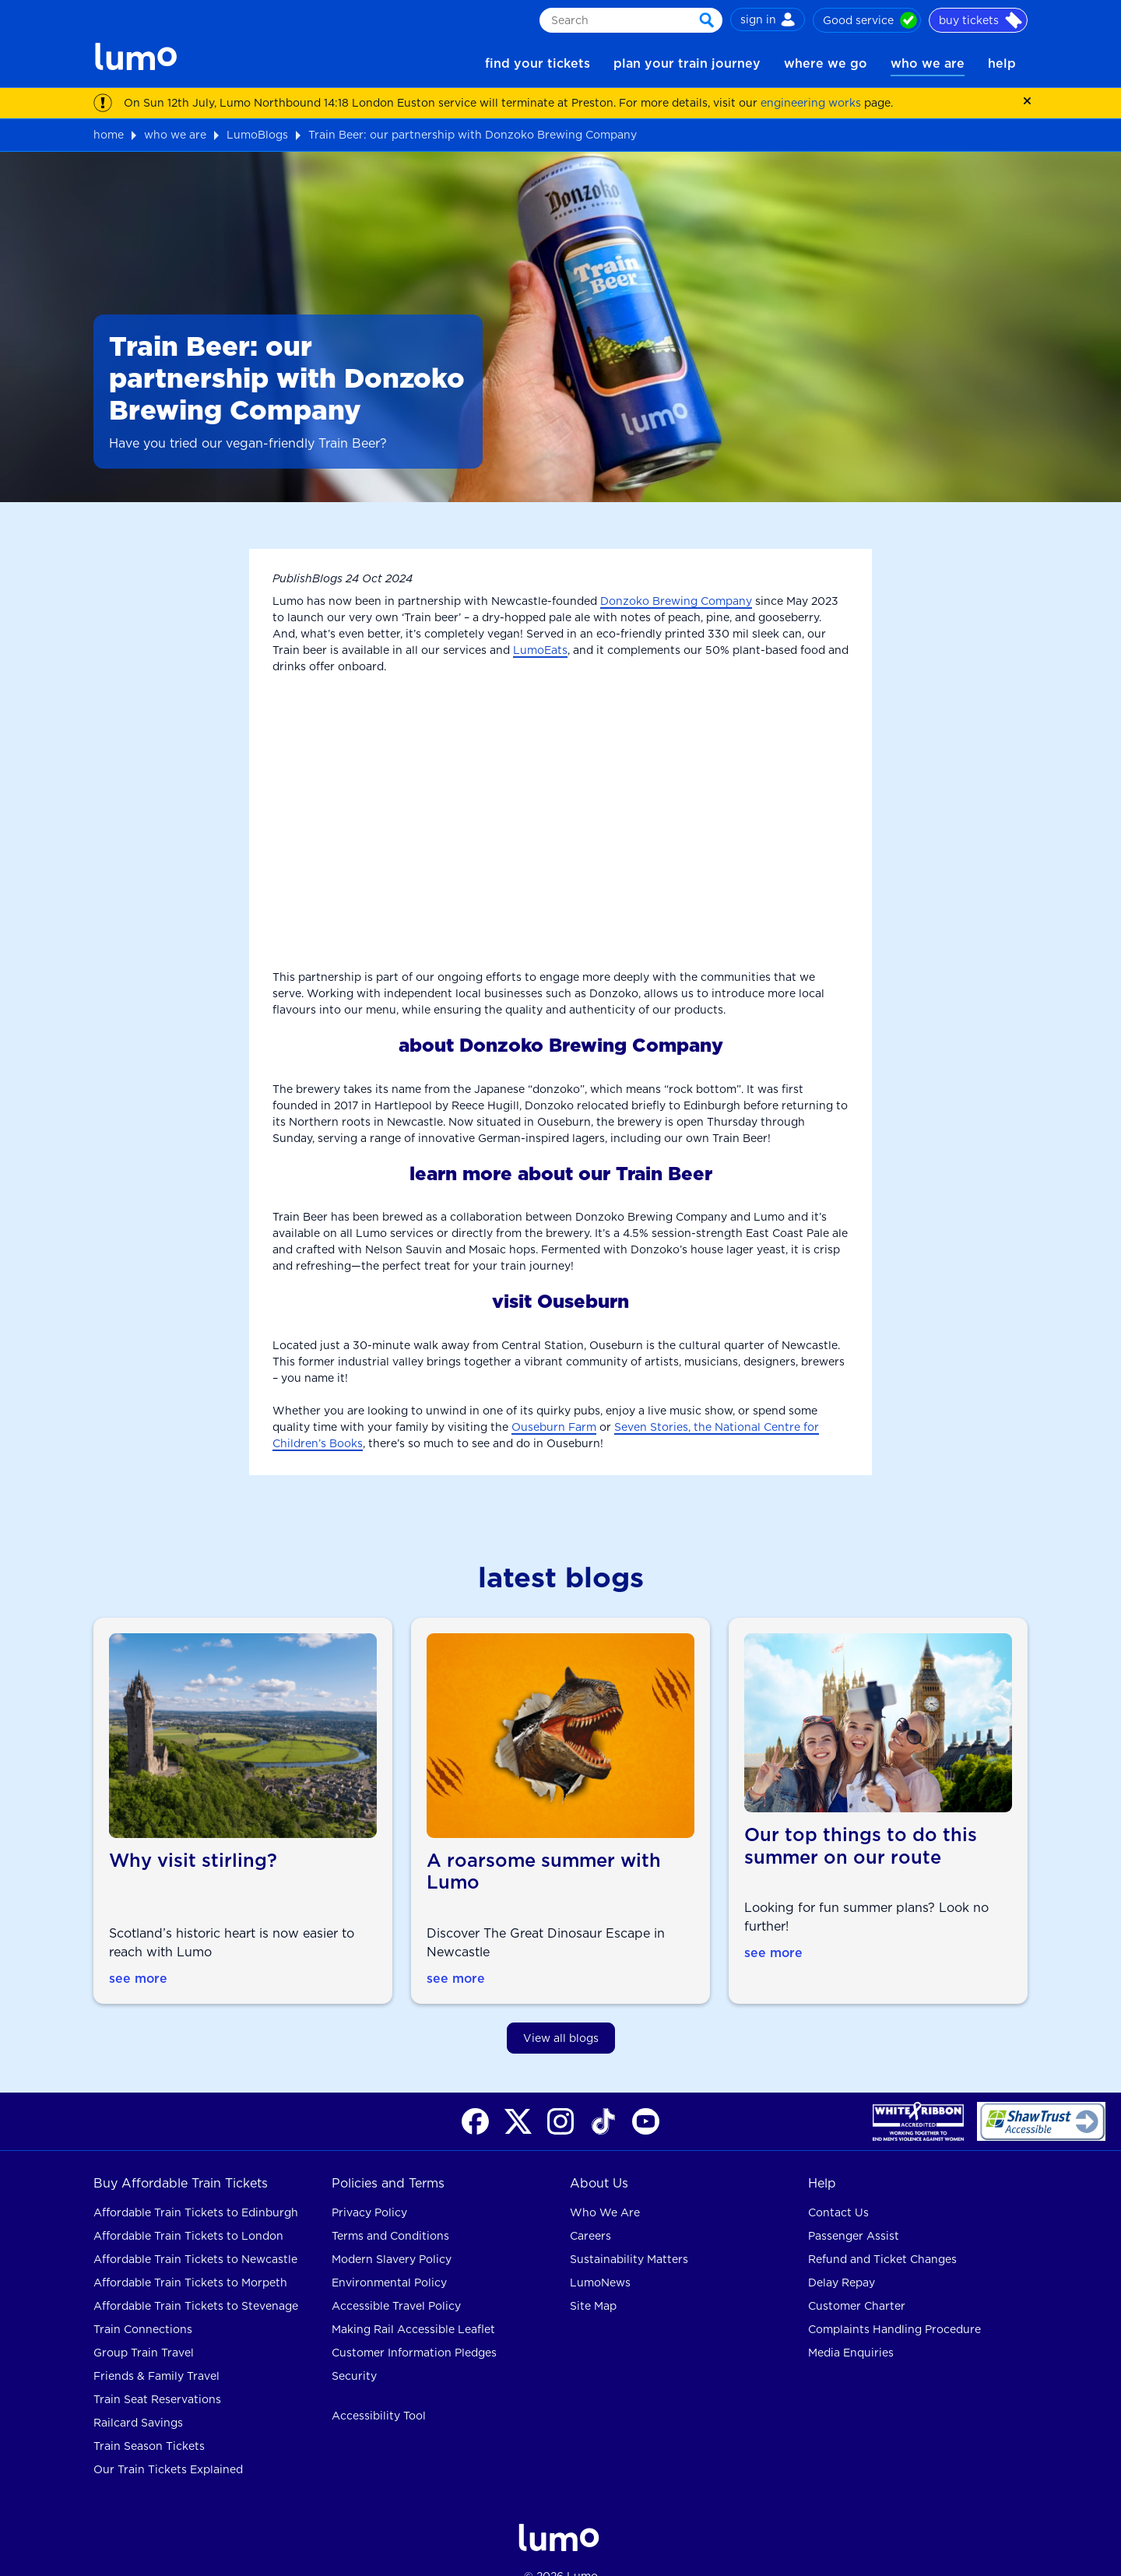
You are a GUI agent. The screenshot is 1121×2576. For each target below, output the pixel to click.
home (108, 134)
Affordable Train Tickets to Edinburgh (195, 2187)
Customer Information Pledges (414, 2327)
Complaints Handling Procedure (894, 2304)
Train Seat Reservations (157, 2374)
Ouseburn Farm (553, 1427)
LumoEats (540, 650)
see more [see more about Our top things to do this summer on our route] (773, 1952)
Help (822, 2158)
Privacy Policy (369, 2187)
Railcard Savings (138, 2397)
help (1002, 63)
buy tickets (980, 20)
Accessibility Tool (379, 2390)
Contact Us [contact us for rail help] (838, 2187)
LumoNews (600, 2257)
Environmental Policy (389, 2257)
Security (354, 2351)
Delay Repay (841, 2257)
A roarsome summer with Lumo (546, 1846)
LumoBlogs (257, 134)
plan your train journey (687, 63)
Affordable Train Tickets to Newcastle (195, 2234)
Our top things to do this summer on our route (860, 1846)
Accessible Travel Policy (396, 2281)
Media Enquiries (851, 2327)
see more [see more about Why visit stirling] (138, 1952)
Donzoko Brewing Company (676, 601)
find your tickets (537, 63)
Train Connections (142, 2304)
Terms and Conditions (390, 2211)
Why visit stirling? (193, 1835)
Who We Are (605, 2187)
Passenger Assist (853, 2211)
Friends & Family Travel (156, 2351)
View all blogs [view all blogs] (561, 2012)
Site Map (593, 2281)
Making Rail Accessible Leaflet (413, 2304)
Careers (590, 2211)
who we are (928, 63)
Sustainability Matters (629, 2234)
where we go (825, 63)
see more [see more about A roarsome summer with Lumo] (456, 1952)
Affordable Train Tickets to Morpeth (190, 2257)
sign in (767, 19)
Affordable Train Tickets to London (188, 2211)
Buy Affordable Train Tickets (180, 2158)
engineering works (811, 103)
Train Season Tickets (149, 2421)
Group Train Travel (143, 2327)
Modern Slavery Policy (392, 2234)
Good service (870, 20)
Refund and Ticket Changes (882, 2234)
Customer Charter (856, 2281)
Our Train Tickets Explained (168, 2444)
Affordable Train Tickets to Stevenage (195, 2281)
